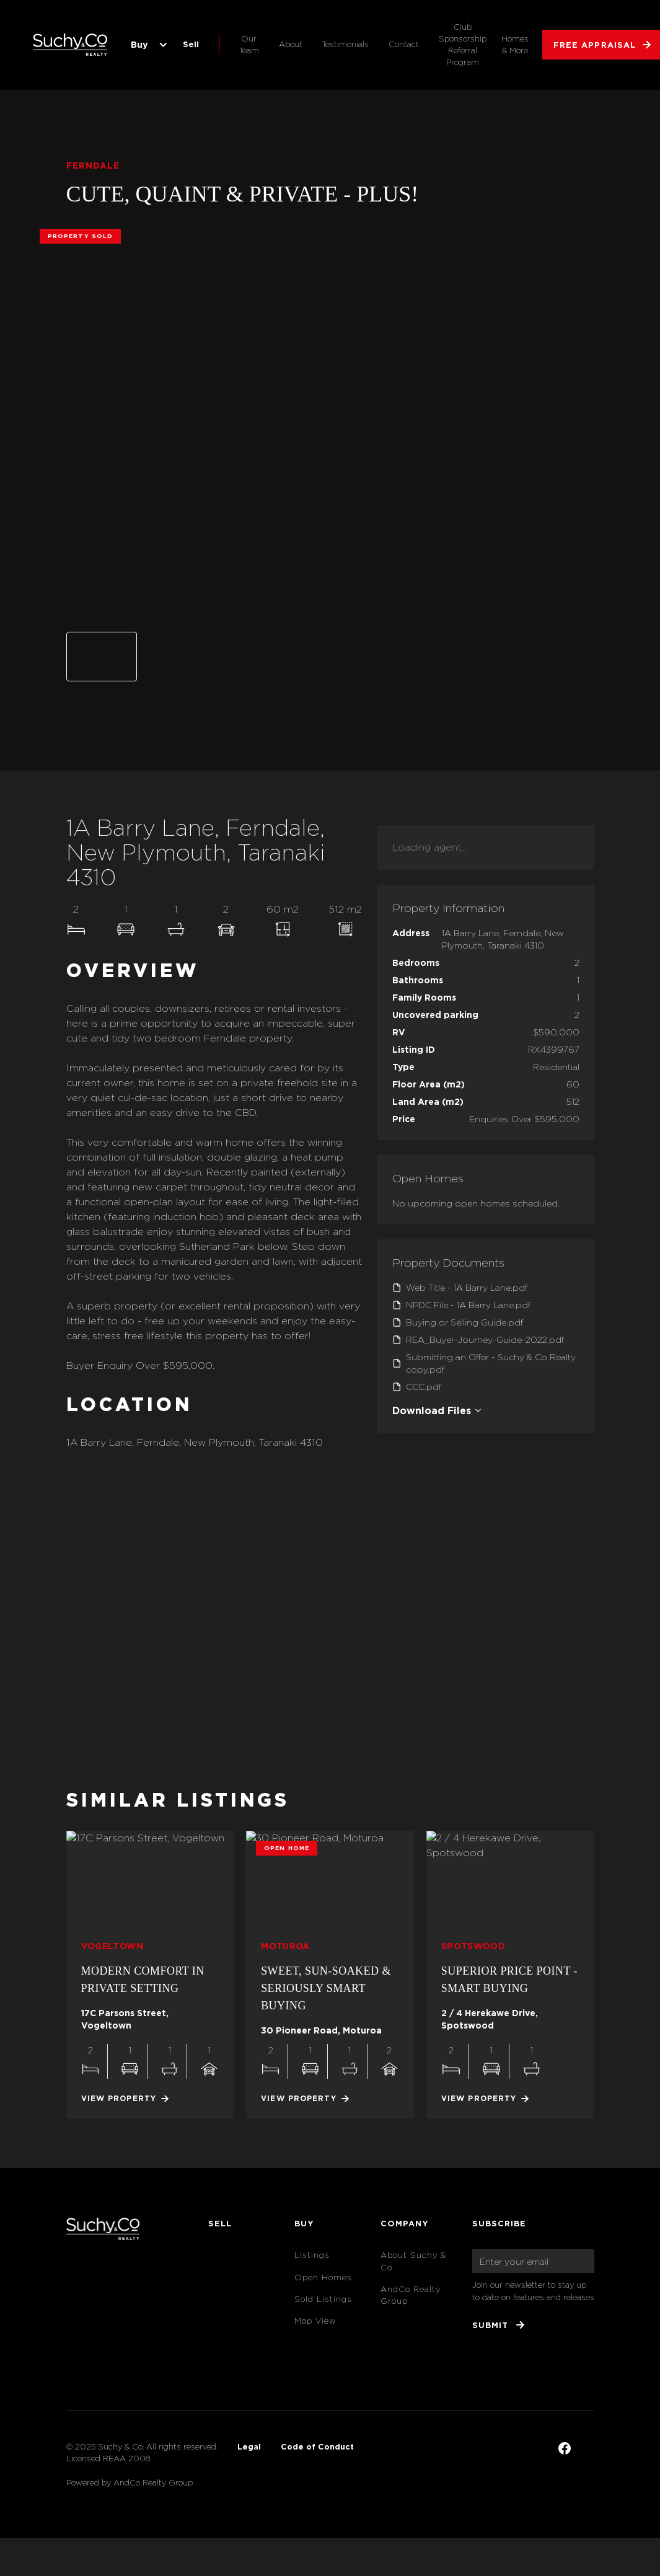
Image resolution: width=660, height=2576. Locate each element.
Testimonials (345, 44)
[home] (70, 45)
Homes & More (515, 45)
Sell (191, 44)
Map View (315, 2321)
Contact (404, 44)
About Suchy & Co (413, 2261)
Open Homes (323, 2277)
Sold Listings (323, 2299)
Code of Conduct (317, 2446)
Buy (139, 44)
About (290, 44)
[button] (147, 44)
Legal (249, 2446)
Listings (312, 2255)
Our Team (249, 45)
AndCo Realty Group (411, 2295)
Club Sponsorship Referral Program (462, 45)
